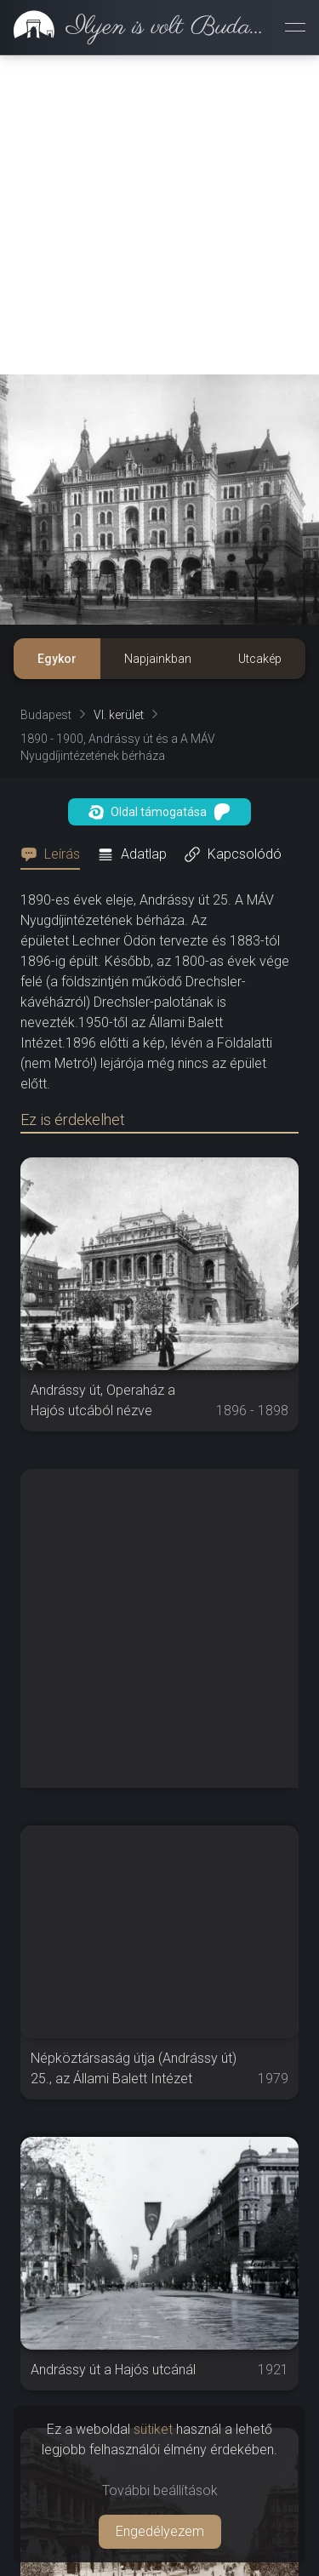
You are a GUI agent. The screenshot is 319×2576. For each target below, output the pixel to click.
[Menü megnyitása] (295, 27)
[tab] (55, 854)
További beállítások (160, 2490)
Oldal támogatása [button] (159, 811)
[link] (135, 27)
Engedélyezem (160, 2531)
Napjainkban (157, 658)
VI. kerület (119, 715)
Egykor (57, 658)
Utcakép (260, 658)
